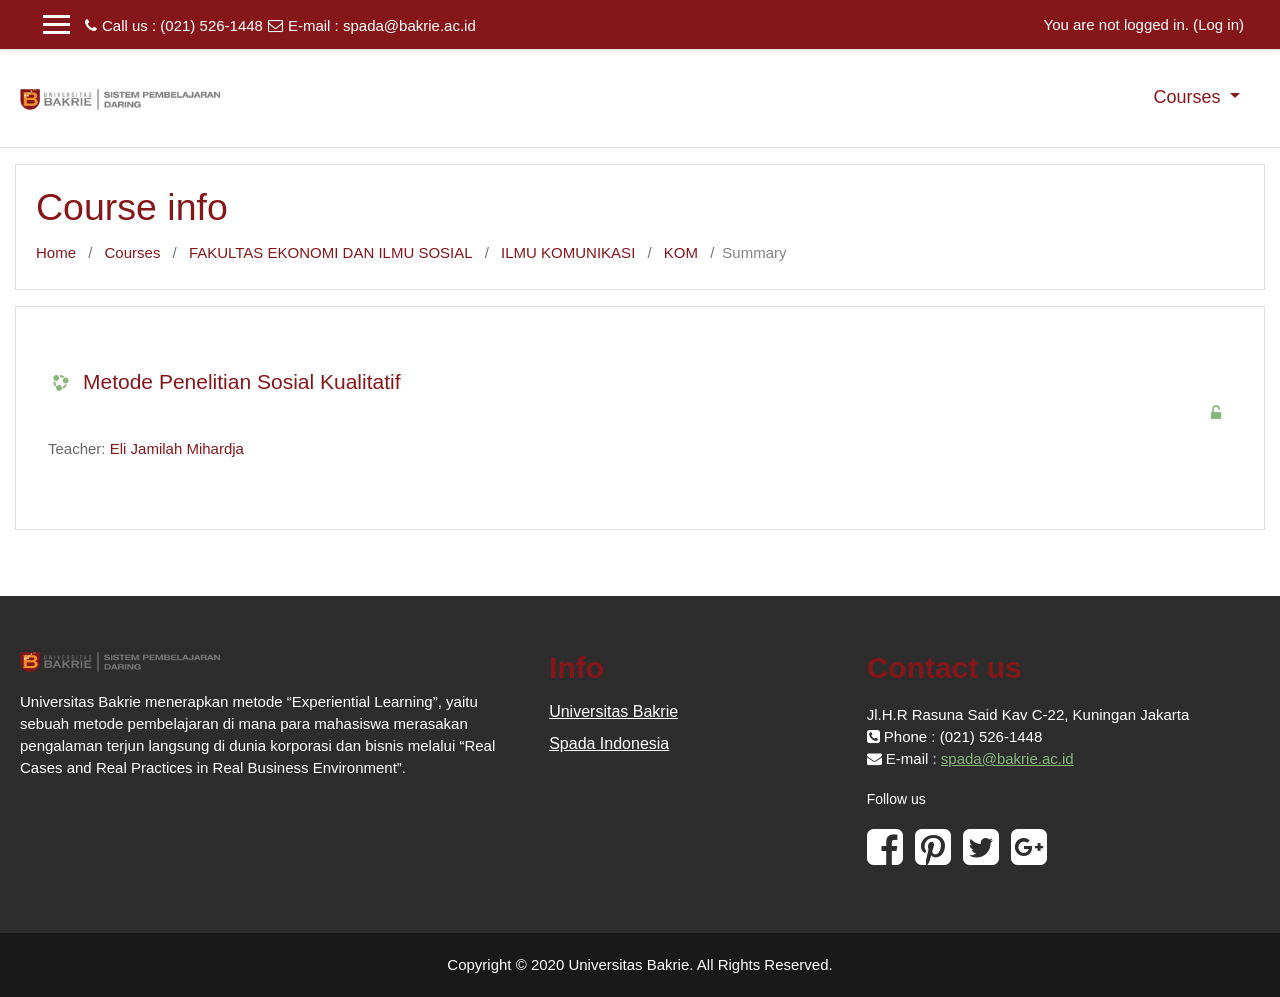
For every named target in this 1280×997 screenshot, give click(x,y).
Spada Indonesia (609, 743)
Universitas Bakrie (613, 711)
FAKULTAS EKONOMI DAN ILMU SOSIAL (331, 252)
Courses (1189, 97)
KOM (681, 252)
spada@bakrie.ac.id (409, 25)
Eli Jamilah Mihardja (177, 448)
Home (56, 252)
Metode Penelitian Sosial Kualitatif (242, 381)
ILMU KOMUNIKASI (568, 252)
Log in (1218, 24)
